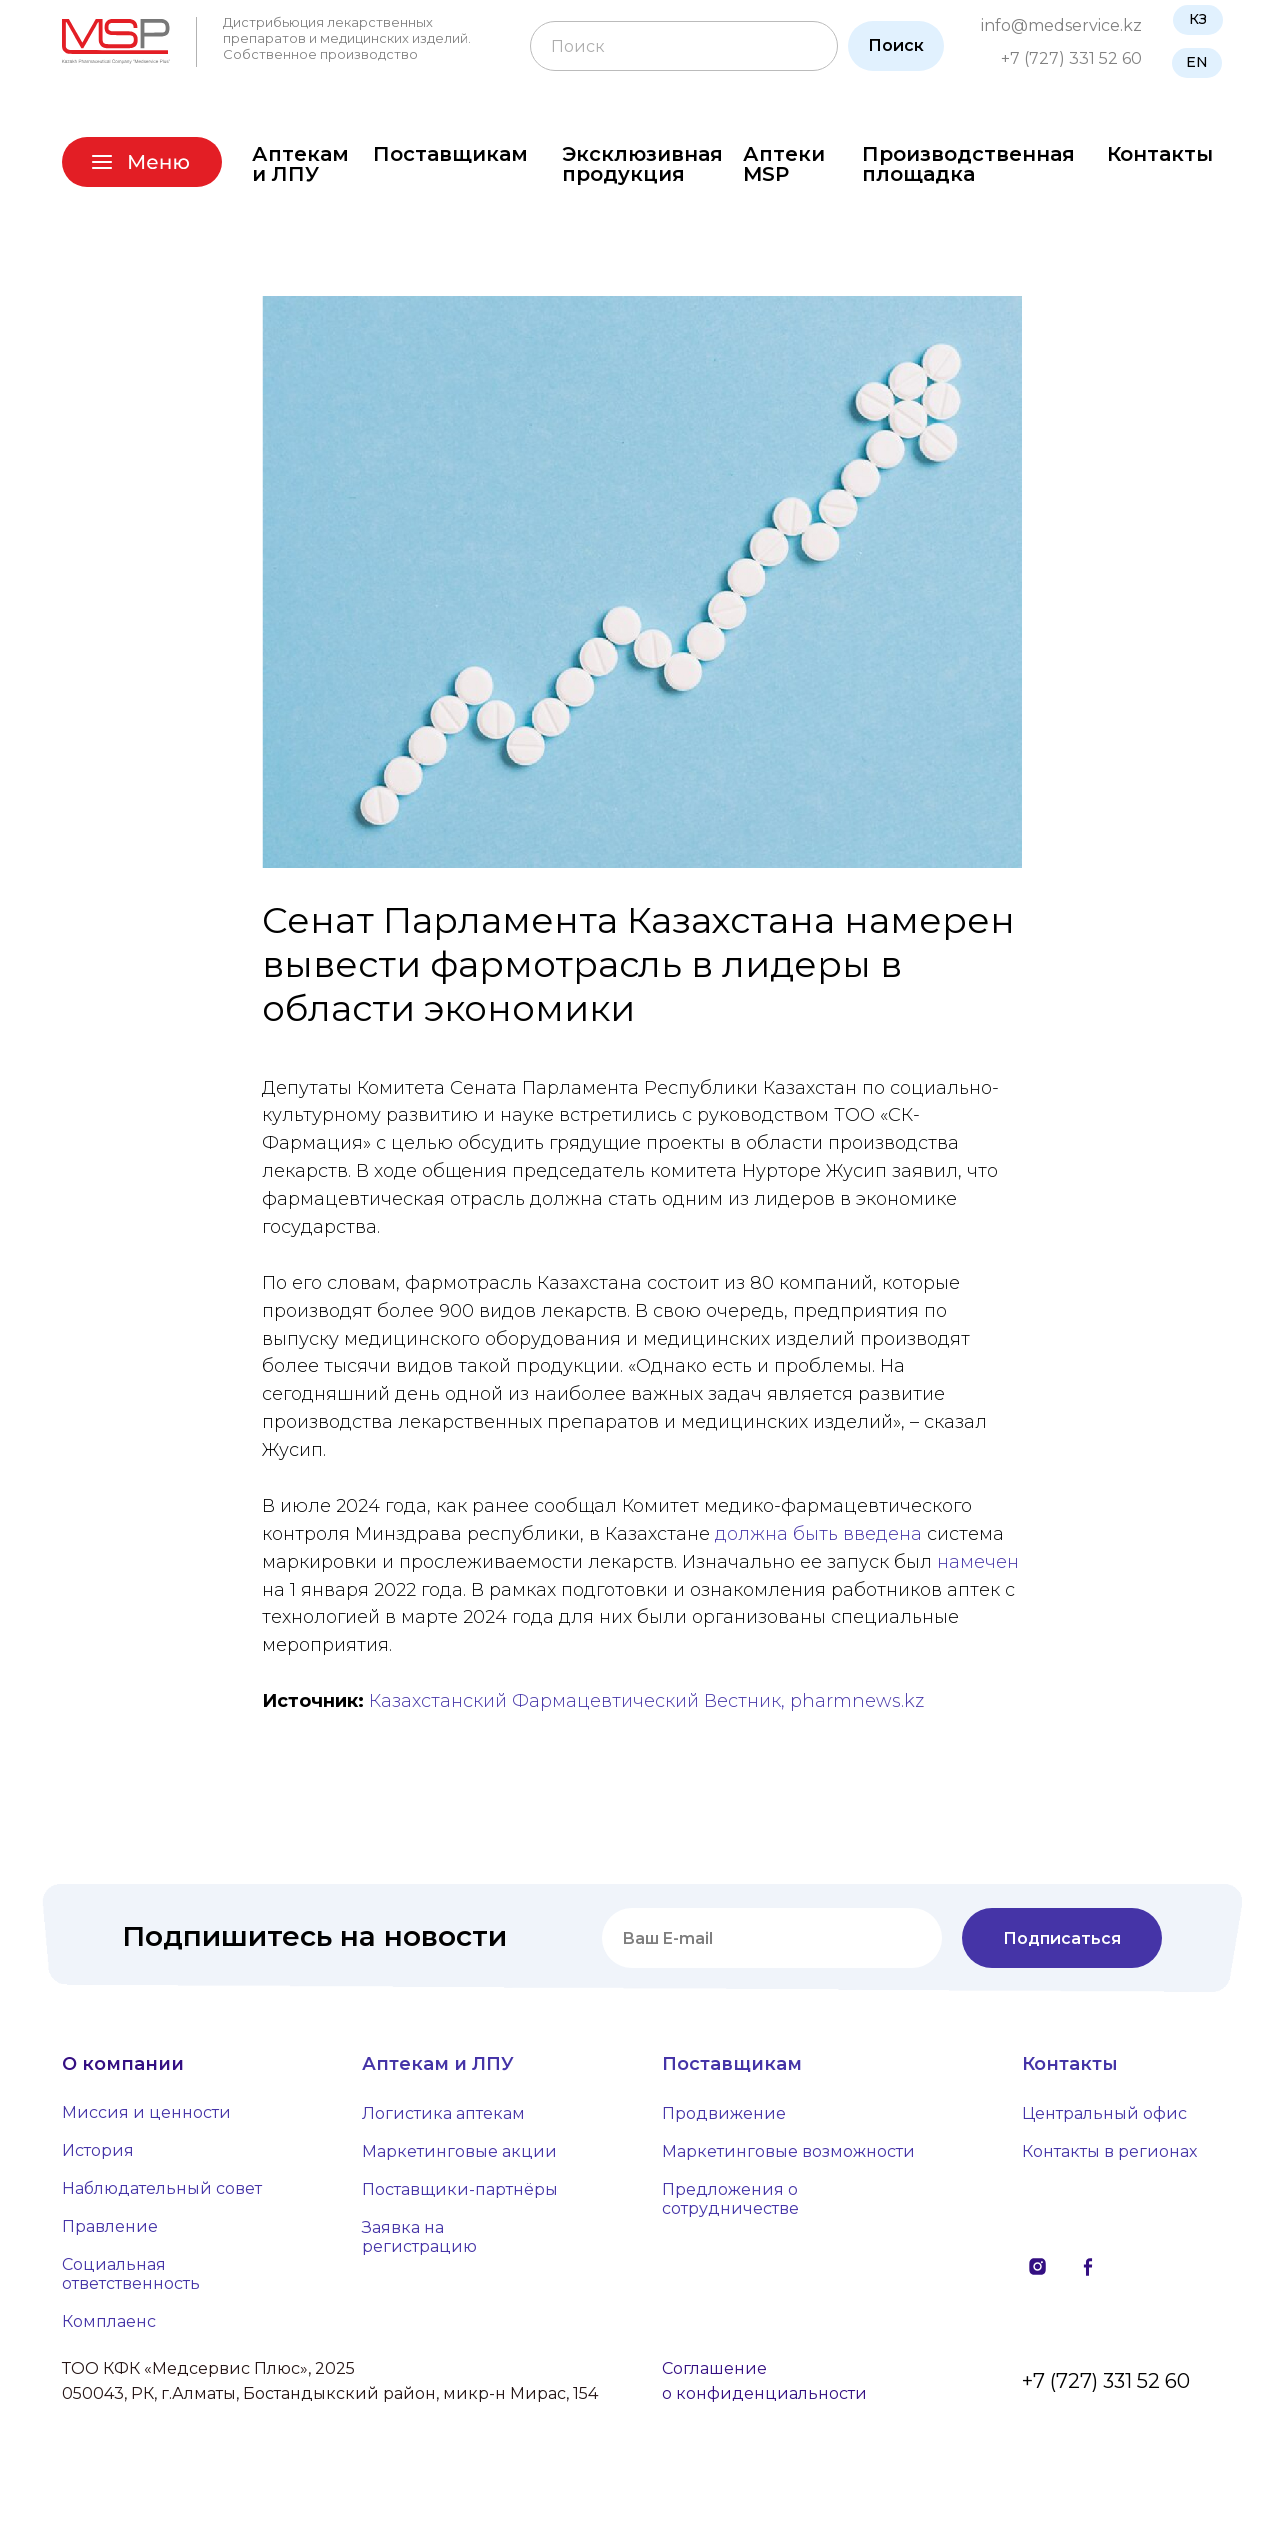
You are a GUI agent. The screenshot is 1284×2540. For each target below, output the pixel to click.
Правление (110, 2232)
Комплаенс (109, 2327)
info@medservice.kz (1061, 25)
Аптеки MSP (784, 164)
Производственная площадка (968, 164)
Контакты (1160, 154)
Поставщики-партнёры (460, 2195)
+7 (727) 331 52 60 (1071, 58)
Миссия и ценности (146, 2118)
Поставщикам (450, 154)
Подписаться (1062, 1943)
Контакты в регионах (1109, 2157)
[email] (772, 1944)
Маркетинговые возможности (788, 2157)
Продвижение (724, 2119)
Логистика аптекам (443, 2119)
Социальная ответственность (131, 2280)
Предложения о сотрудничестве (730, 2205)
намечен (978, 1564)
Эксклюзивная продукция (642, 164)
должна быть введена (818, 1536)
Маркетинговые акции (459, 2157)
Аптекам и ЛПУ (300, 164)
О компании (123, 2070)
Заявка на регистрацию (419, 2243)
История (98, 2156)
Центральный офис (1104, 2119)
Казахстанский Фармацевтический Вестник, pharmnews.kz (646, 1704)
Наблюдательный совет (162, 2194)
